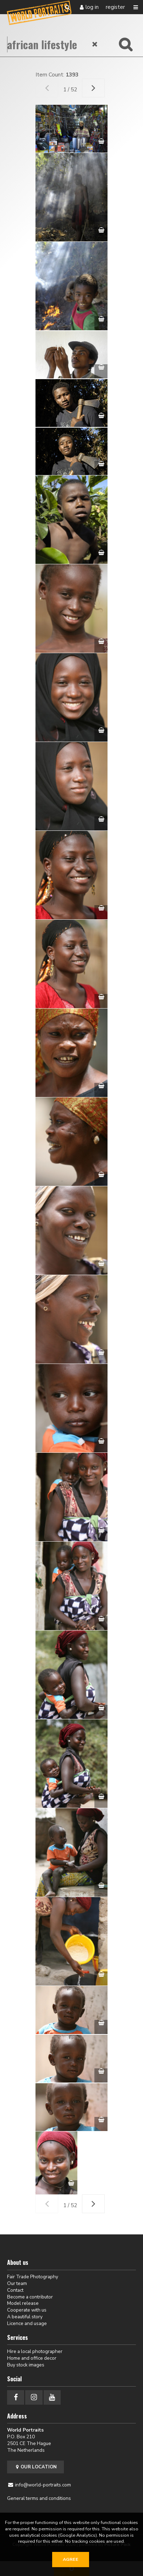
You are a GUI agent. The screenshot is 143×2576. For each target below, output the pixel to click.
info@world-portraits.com (43, 2484)
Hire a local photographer (34, 2351)
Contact (15, 2290)
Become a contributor (30, 2297)
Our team (17, 2283)
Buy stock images (25, 2364)
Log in (92, 7)
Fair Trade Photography (32, 2276)
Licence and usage (27, 2323)
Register (115, 7)
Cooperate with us (26, 2310)
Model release (23, 2303)
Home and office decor (31, 2358)
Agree (70, 2559)
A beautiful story (25, 2316)
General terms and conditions (39, 2498)
